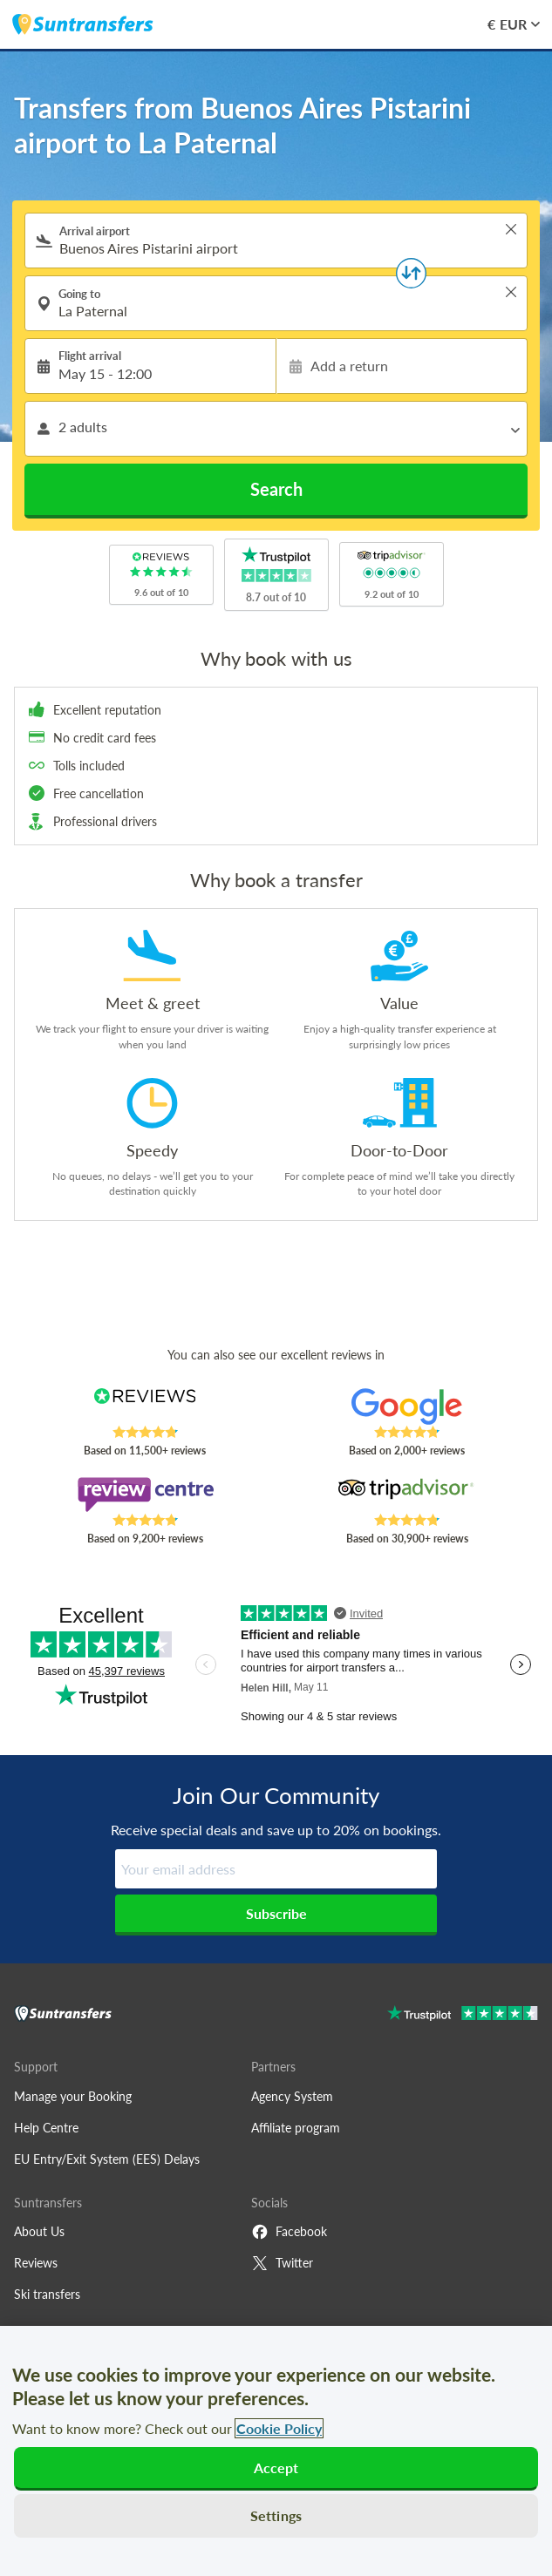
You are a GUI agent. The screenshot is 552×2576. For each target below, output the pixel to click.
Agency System (292, 2096)
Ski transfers (47, 2294)
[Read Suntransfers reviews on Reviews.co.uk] (144, 1406)
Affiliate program (295, 2127)
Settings (276, 2515)
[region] (276, 2451)
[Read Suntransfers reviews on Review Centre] (144, 1494)
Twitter (282, 2263)
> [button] (511, 229)
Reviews (36, 2262)
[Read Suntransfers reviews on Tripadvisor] (407, 1494)
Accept (276, 2467)
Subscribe (276, 1913)
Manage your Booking (73, 2096)
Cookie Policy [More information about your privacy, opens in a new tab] (279, 2428)
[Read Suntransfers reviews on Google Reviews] (407, 1406)
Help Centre (46, 2127)
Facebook (289, 2231)
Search (276, 488)
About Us (39, 2231)
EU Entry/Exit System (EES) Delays (107, 2159)
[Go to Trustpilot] (462, 2015)
